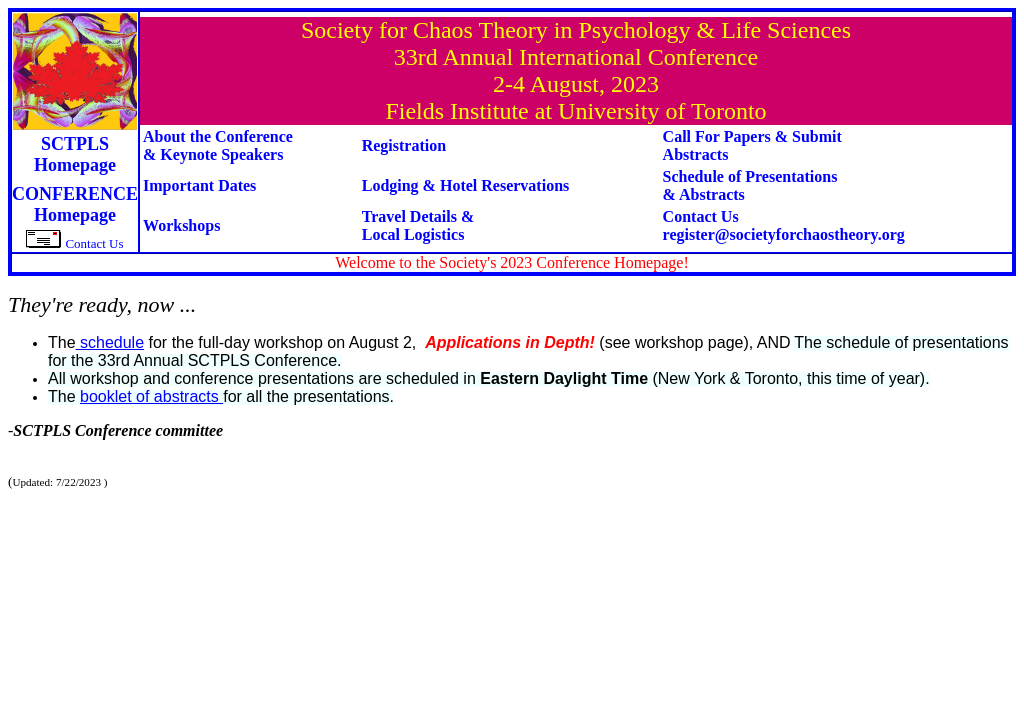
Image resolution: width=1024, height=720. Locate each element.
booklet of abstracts (151, 396)
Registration (404, 145)
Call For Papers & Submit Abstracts (752, 145)
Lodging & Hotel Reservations (466, 185)
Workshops (181, 225)
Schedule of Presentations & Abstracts (750, 185)
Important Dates (199, 185)
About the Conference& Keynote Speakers (218, 145)
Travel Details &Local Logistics (418, 225)
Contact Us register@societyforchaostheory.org (784, 225)
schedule (110, 342)
